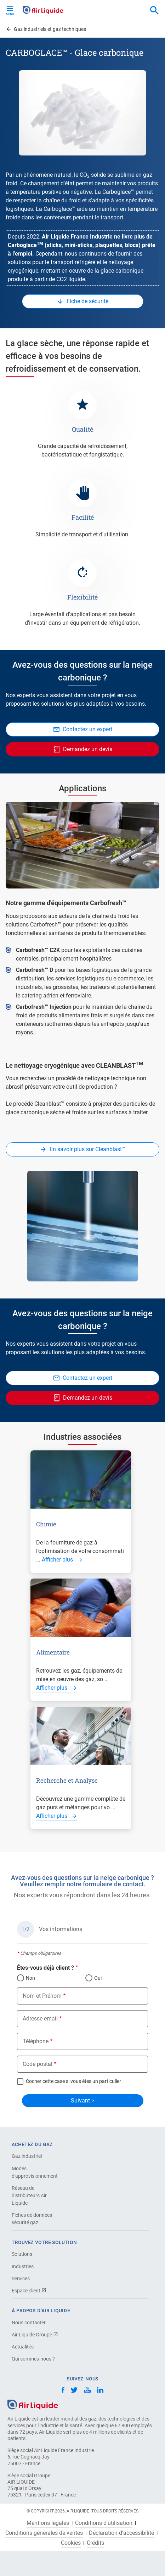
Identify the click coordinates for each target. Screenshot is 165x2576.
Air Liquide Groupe (35, 2334)
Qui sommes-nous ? (33, 2359)
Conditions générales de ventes (44, 2533)
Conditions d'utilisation (103, 2523)
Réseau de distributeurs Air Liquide (29, 2195)
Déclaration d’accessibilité (121, 2533)
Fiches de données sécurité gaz (32, 2218)
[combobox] (154, 10)
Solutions (22, 2254)
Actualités (23, 2347)
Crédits (95, 2543)
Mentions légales (48, 2523)
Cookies (71, 2543)
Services (21, 2278)
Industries (23, 2266)
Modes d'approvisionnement (35, 2172)
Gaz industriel (27, 2156)
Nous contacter (29, 2322)
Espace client (29, 2290)
